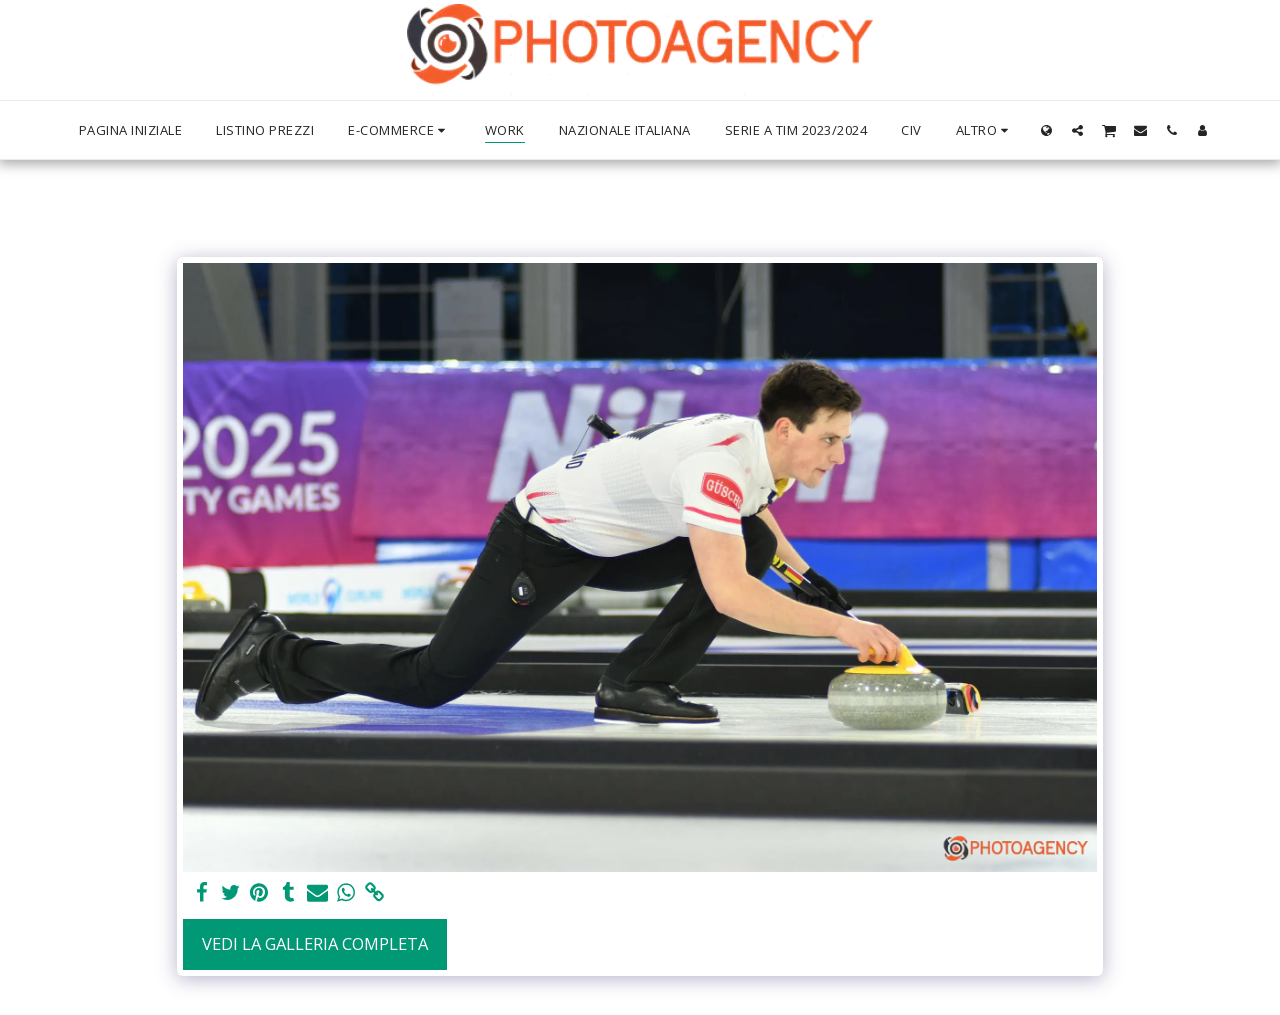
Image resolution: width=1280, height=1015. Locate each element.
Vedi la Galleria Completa (315, 943)
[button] (1077, 130)
